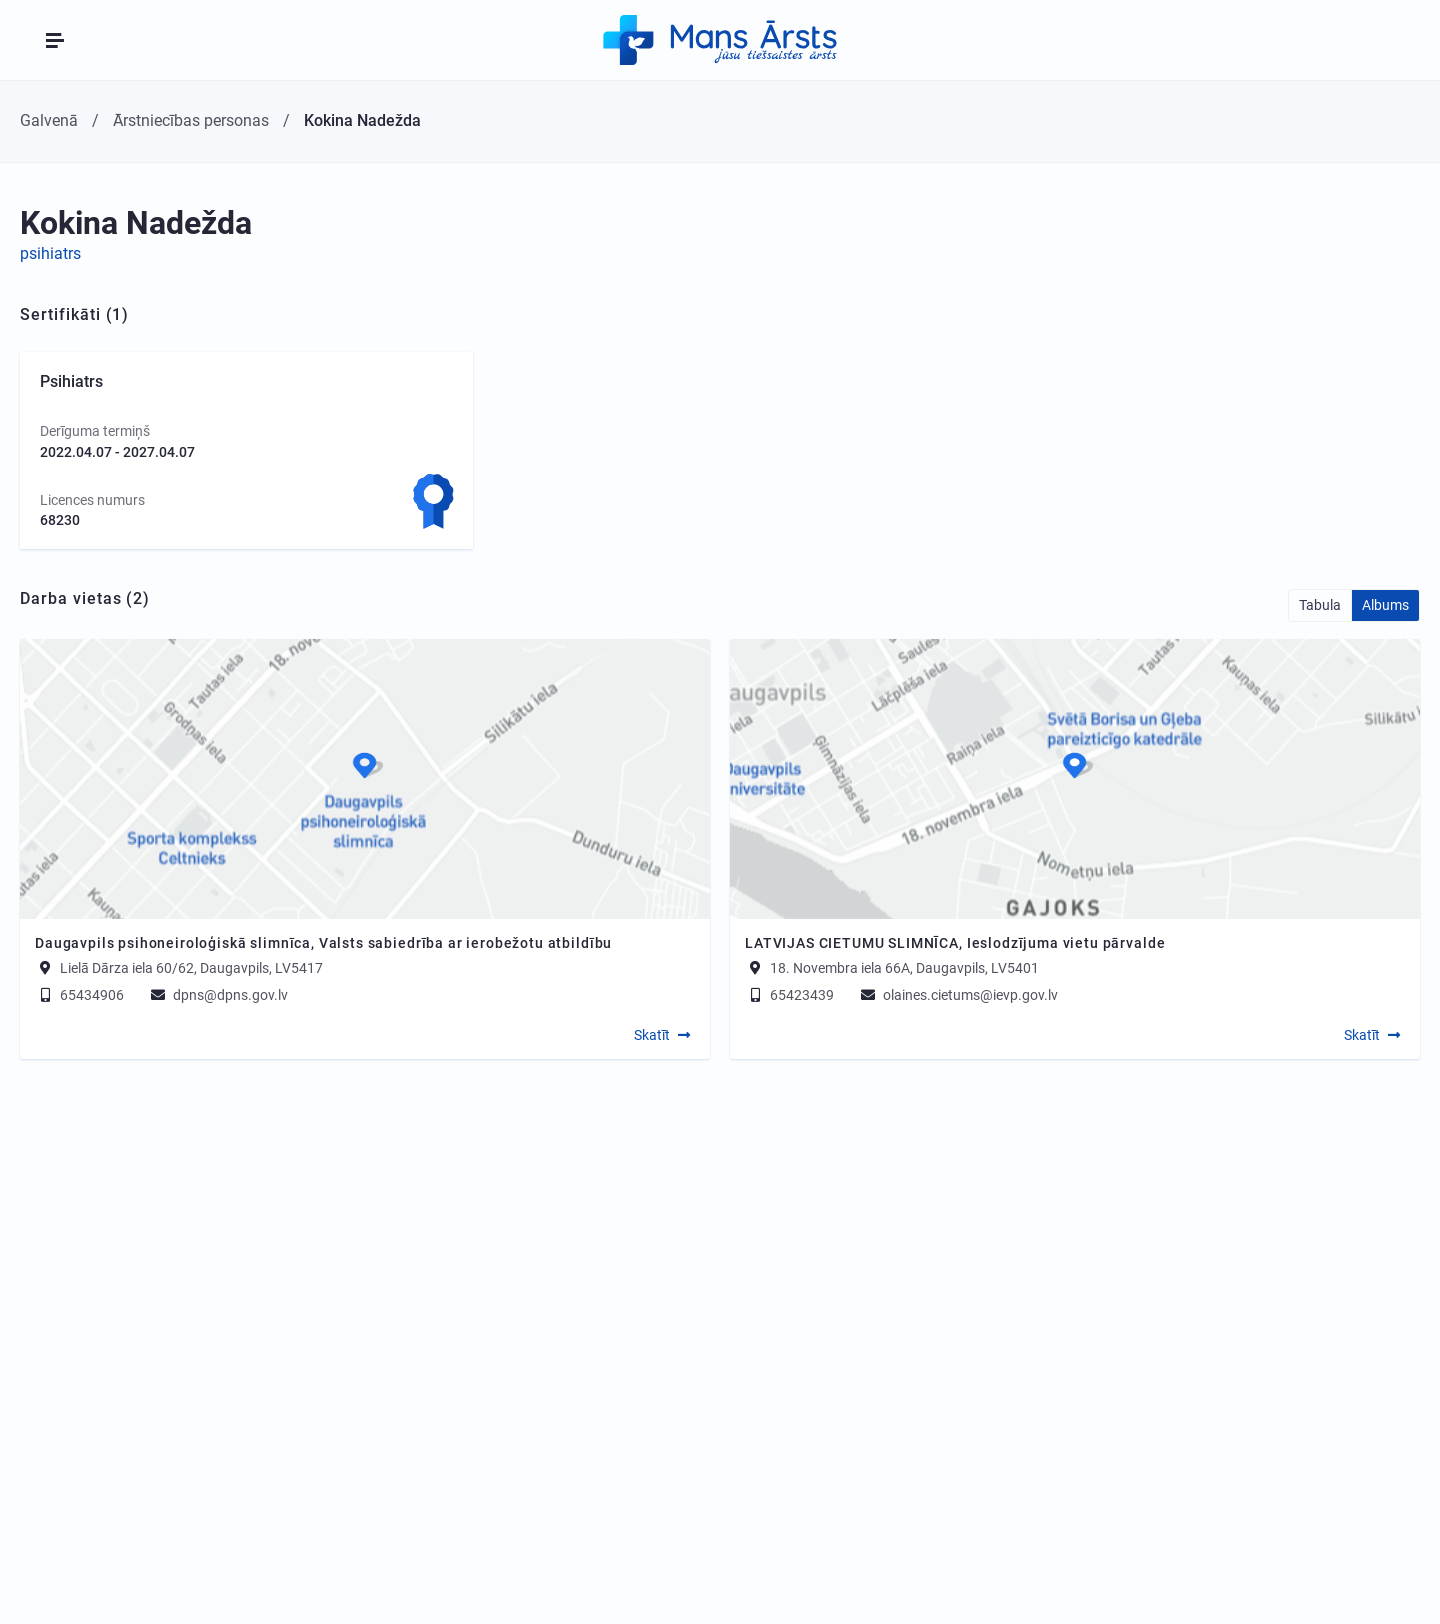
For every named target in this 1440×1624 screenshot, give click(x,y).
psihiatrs (50, 253)
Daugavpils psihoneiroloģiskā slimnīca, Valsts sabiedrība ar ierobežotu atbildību (323, 943)
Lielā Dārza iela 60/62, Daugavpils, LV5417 (191, 968)
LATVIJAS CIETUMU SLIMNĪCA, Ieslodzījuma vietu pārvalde (955, 943)
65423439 (789, 995)
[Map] (365, 779)
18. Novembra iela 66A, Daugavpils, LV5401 (904, 968)
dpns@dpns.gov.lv (218, 995)
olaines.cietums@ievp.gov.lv (958, 995)
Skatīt (652, 1035)
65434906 (79, 995)
